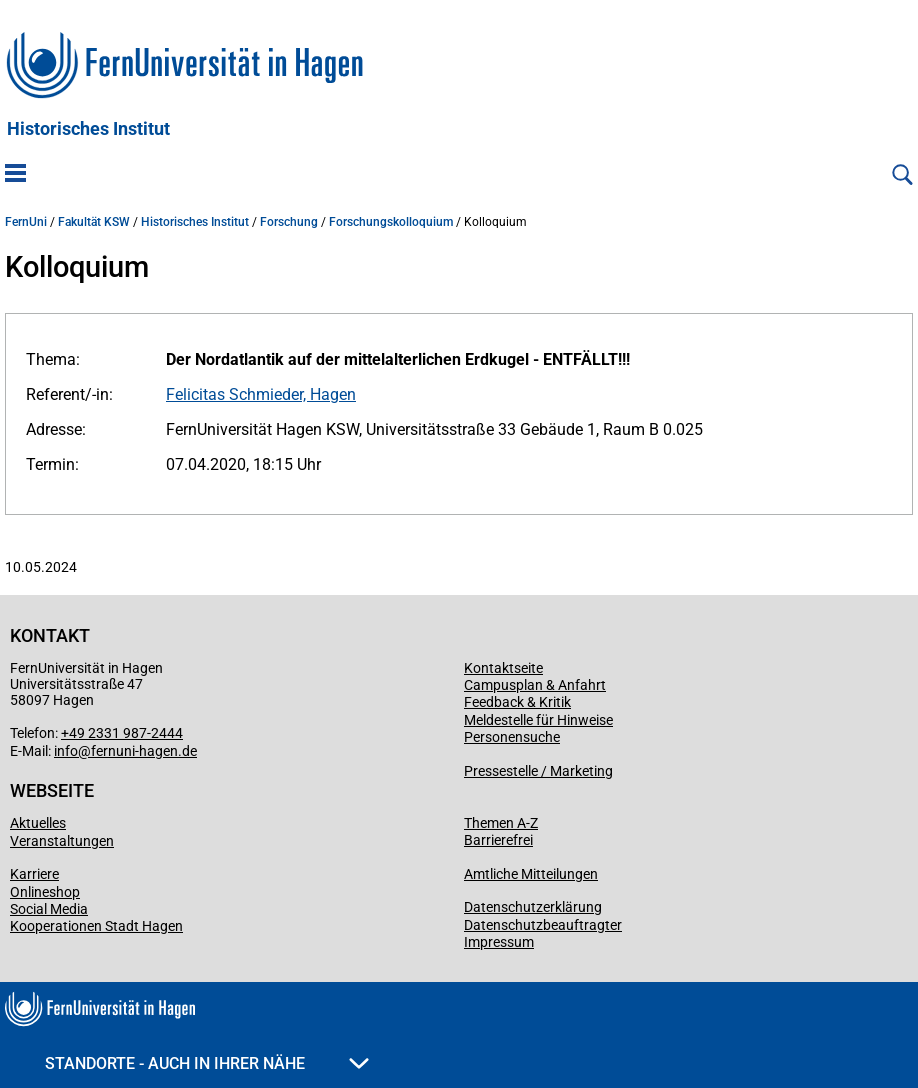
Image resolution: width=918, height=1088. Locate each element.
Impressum (499, 942)
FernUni (26, 222)
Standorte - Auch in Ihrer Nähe (207, 1063)
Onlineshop (45, 892)
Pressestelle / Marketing (538, 771)
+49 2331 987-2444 (122, 733)
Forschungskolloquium (391, 222)
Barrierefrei (498, 840)
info (66, 751)
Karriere (34, 874)
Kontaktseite (503, 668)
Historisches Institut (88, 129)
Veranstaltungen (62, 841)
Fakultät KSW (94, 222)
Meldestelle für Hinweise (538, 720)
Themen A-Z (501, 823)
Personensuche (512, 737)
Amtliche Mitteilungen (531, 874)
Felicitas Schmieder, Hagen (261, 394)
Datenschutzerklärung (533, 907)
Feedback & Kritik (517, 702)
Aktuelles (38, 823)
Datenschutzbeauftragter (543, 925)
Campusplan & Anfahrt (535, 685)
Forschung (289, 222)
